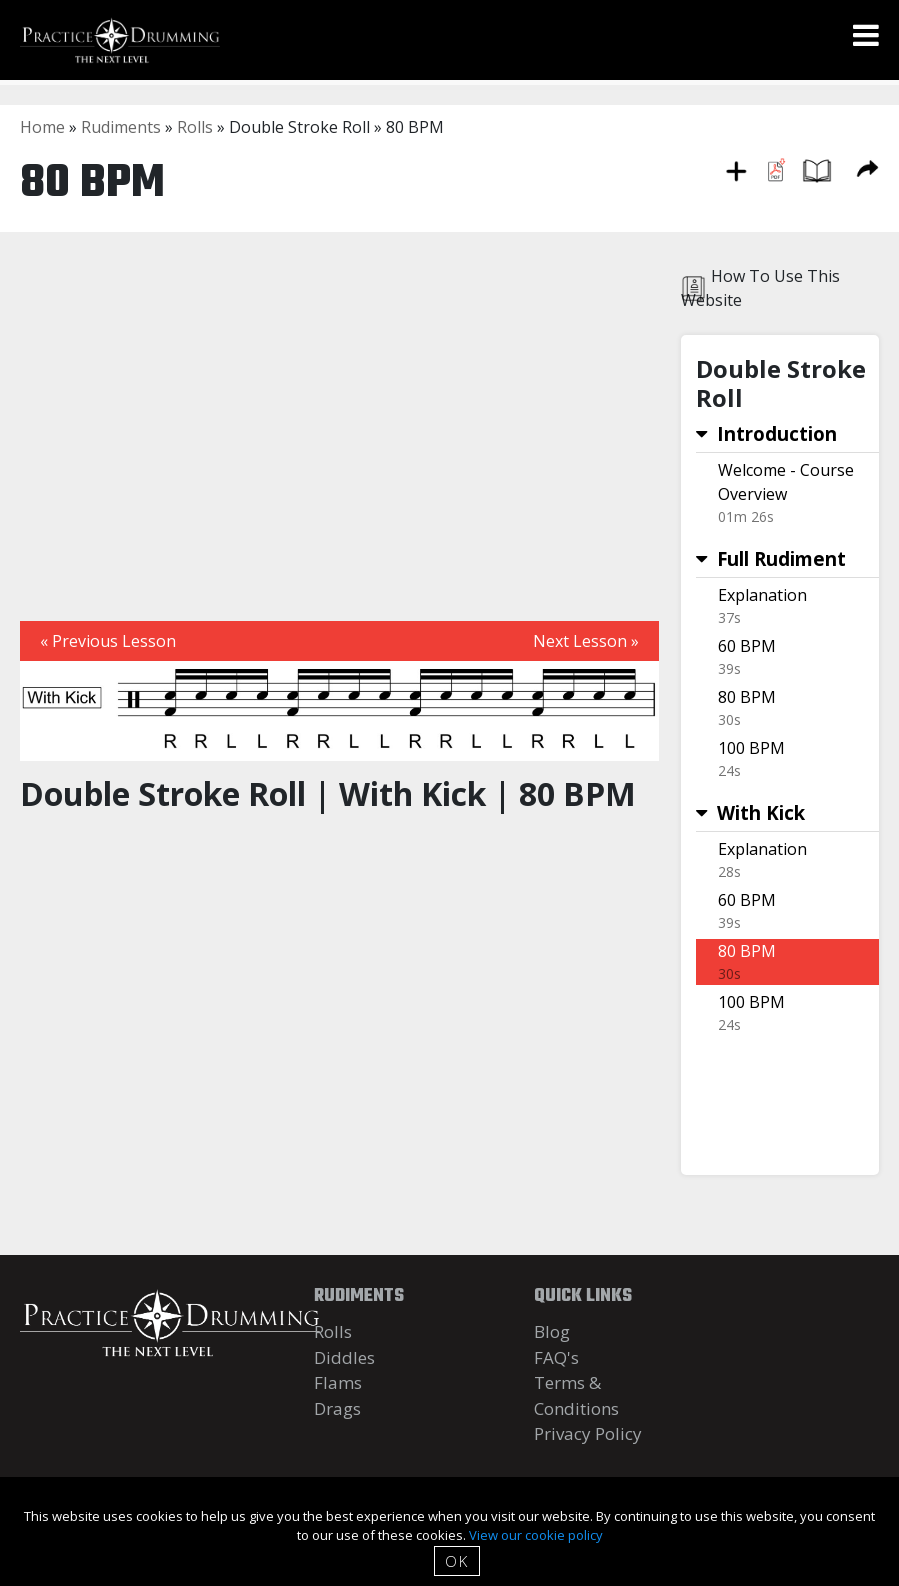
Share (867, 168)
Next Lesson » (586, 641)
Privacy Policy (588, 1433)
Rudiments (121, 127)
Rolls (195, 127)
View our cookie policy (536, 1535)
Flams (338, 1382)
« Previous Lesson (108, 641)
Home (42, 127)
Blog (552, 1331)
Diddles (344, 1357)
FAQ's (556, 1357)
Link (787, 493)
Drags (337, 1408)
